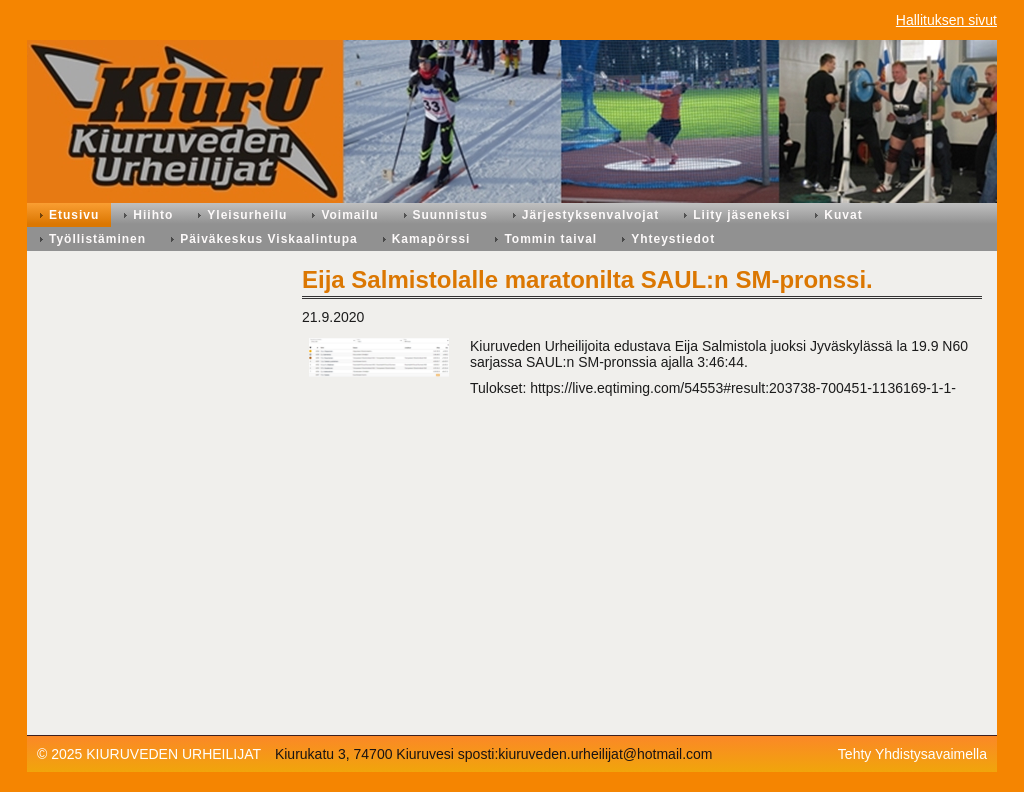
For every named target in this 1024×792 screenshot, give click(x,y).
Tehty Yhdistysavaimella (912, 754)
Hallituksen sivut (946, 20)
